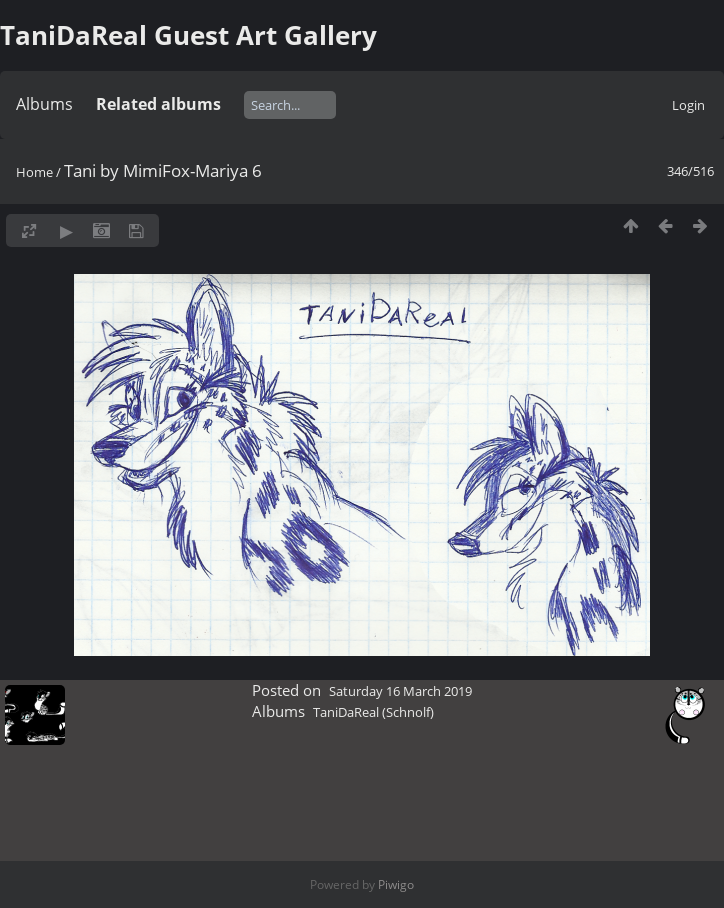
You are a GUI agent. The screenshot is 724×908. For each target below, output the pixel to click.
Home (34, 172)
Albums (44, 104)
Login (688, 105)
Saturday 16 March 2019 (400, 691)
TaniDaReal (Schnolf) (373, 712)
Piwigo (396, 884)
